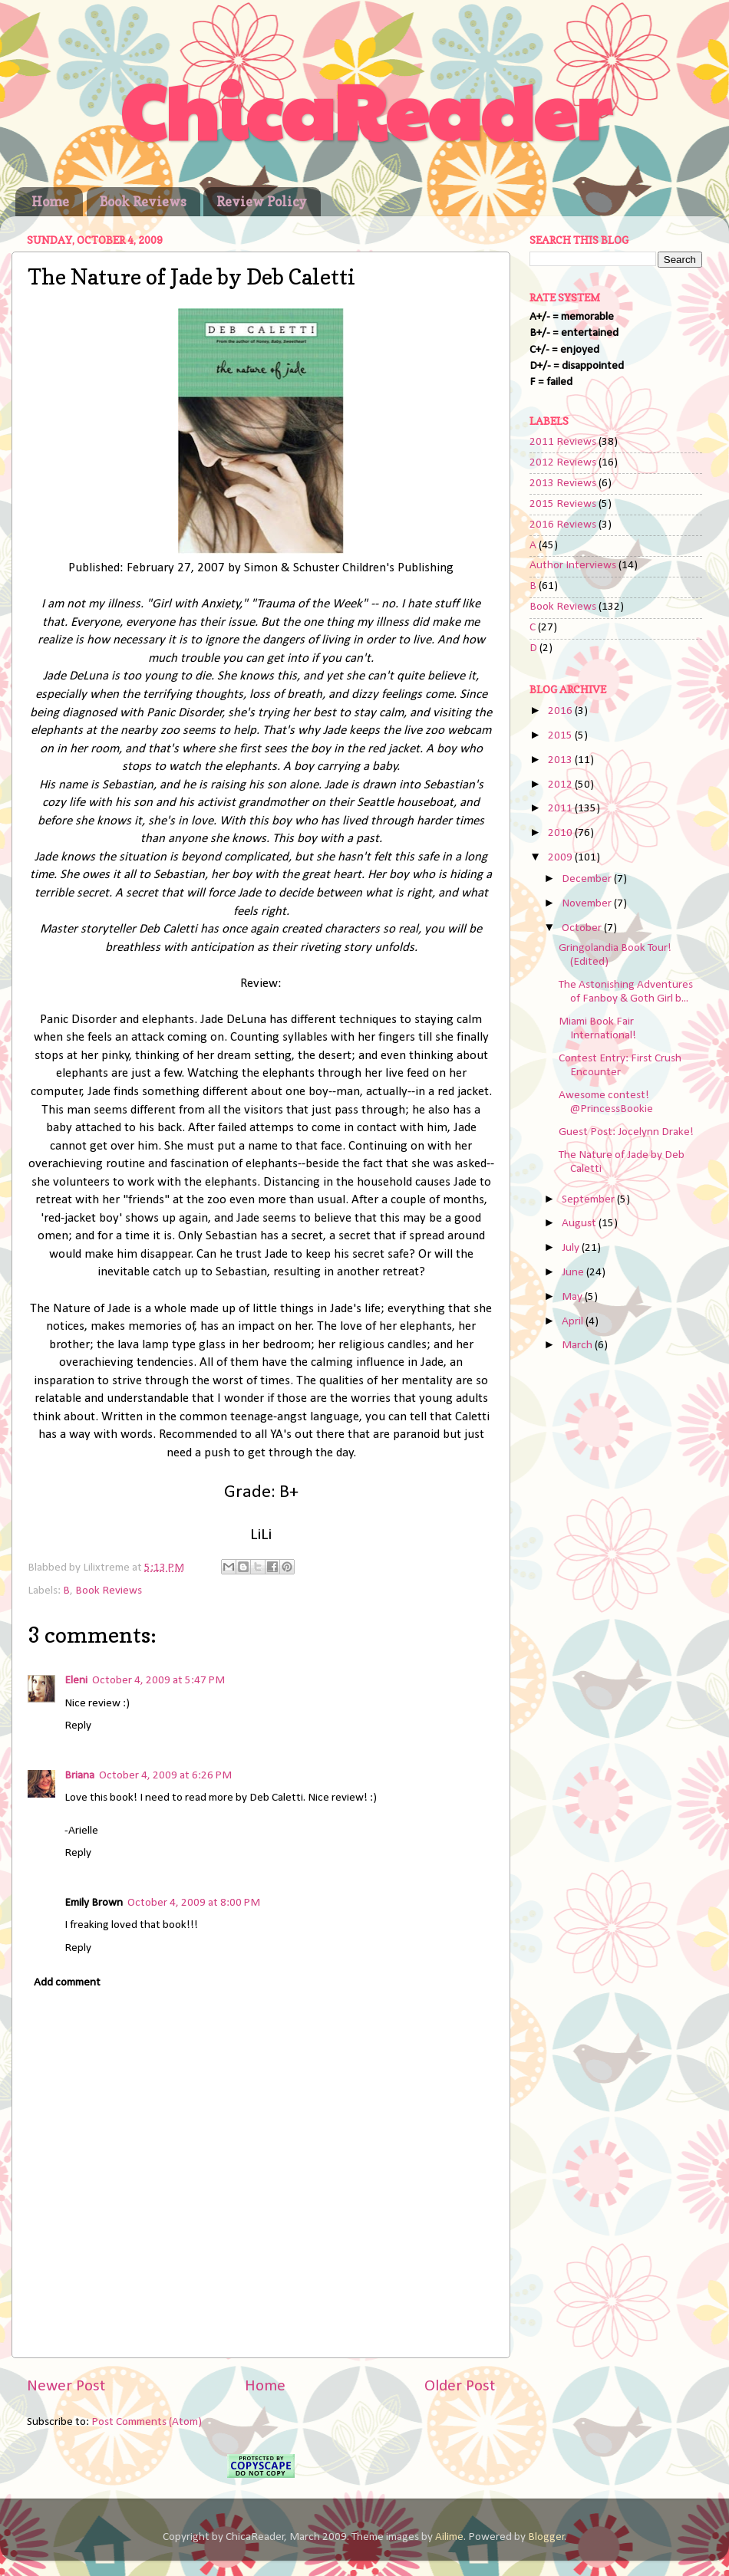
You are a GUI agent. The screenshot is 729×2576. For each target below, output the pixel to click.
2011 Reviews (562, 442)
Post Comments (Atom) (146, 2422)
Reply (77, 1726)
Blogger (546, 2537)
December (588, 879)
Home (50, 201)
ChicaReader (365, 108)
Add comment (67, 1983)
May (573, 1297)
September (589, 1200)
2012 (561, 785)
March (578, 1345)
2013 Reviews (562, 483)
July (572, 1248)
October (583, 928)
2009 (561, 858)
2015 (561, 736)
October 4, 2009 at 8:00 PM (193, 1903)
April (574, 1321)
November (588, 904)
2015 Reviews (562, 504)
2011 (561, 808)
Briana (79, 1775)
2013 (561, 760)
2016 (561, 711)
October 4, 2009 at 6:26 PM (165, 1775)
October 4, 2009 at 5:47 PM (158, 1680)
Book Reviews (143, 201)
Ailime (449, 2537)
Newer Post (66, 2386)
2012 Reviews (562, 463)
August (580, 1223)
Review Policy (261, 201)
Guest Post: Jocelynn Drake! (626, 1132)
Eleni (75, 1680)
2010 (561, 833)
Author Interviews (572, 565)
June (574, 1272)
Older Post (459, 2386)
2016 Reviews (562, 525)
